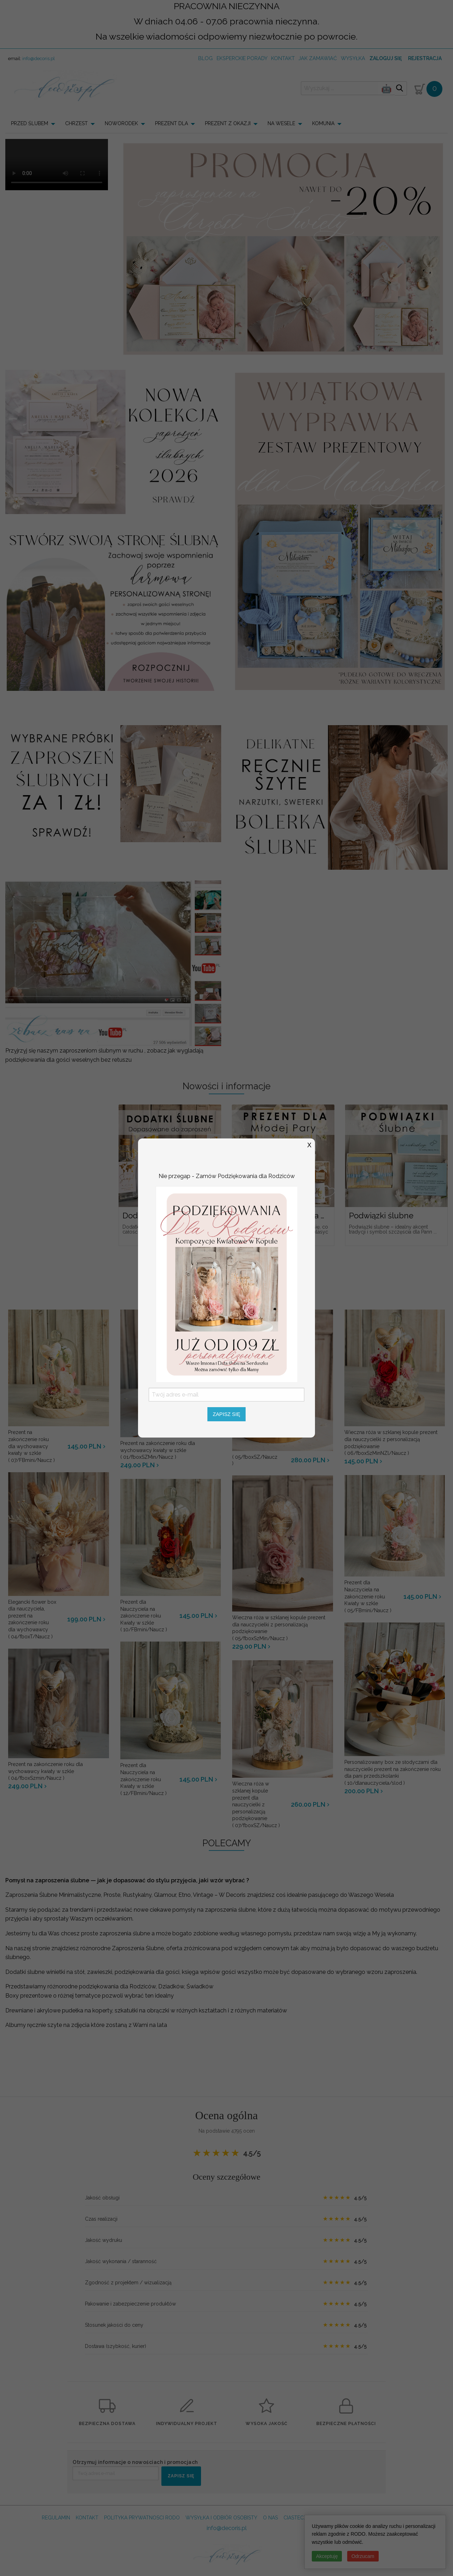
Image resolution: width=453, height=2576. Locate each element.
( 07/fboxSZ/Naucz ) (256, 1804)
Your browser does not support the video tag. (56, 164)
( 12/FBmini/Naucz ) (144, 1779)
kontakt (283, 58)
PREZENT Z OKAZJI (228, 123)
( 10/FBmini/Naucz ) (144, 1615)
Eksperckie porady (242, 58)
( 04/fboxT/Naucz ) (32, 1619)
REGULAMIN (56, 2517)
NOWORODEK (121, 123)
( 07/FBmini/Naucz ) (32, 1446)
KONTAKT (87, 2517)
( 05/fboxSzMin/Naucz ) (282, 1627)
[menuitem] (35, 123)
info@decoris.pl (38, 58)
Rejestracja (425, 58)
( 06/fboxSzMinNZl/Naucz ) (394, 1442)
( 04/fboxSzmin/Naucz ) (58, 1771)
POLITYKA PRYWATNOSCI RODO (142, 2517)
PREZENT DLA (171, 123)
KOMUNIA (323, 123)
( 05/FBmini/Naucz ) (368, 1596)
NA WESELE (281, 123)
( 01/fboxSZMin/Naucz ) (170, 1450)
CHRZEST (76, 123)
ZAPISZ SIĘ (181, 2475)
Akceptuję (327, 2556)
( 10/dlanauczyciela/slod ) (394, 1772)
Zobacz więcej (226, 1264)
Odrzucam (362, 2556)
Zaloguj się (385, 58)
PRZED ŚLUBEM (29, 123)
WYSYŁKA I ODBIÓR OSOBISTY (221, 2517)
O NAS (270, 2517)
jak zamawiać (317, 58)
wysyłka (353, 58)
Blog (205, 58)
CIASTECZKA (298, 2517)
